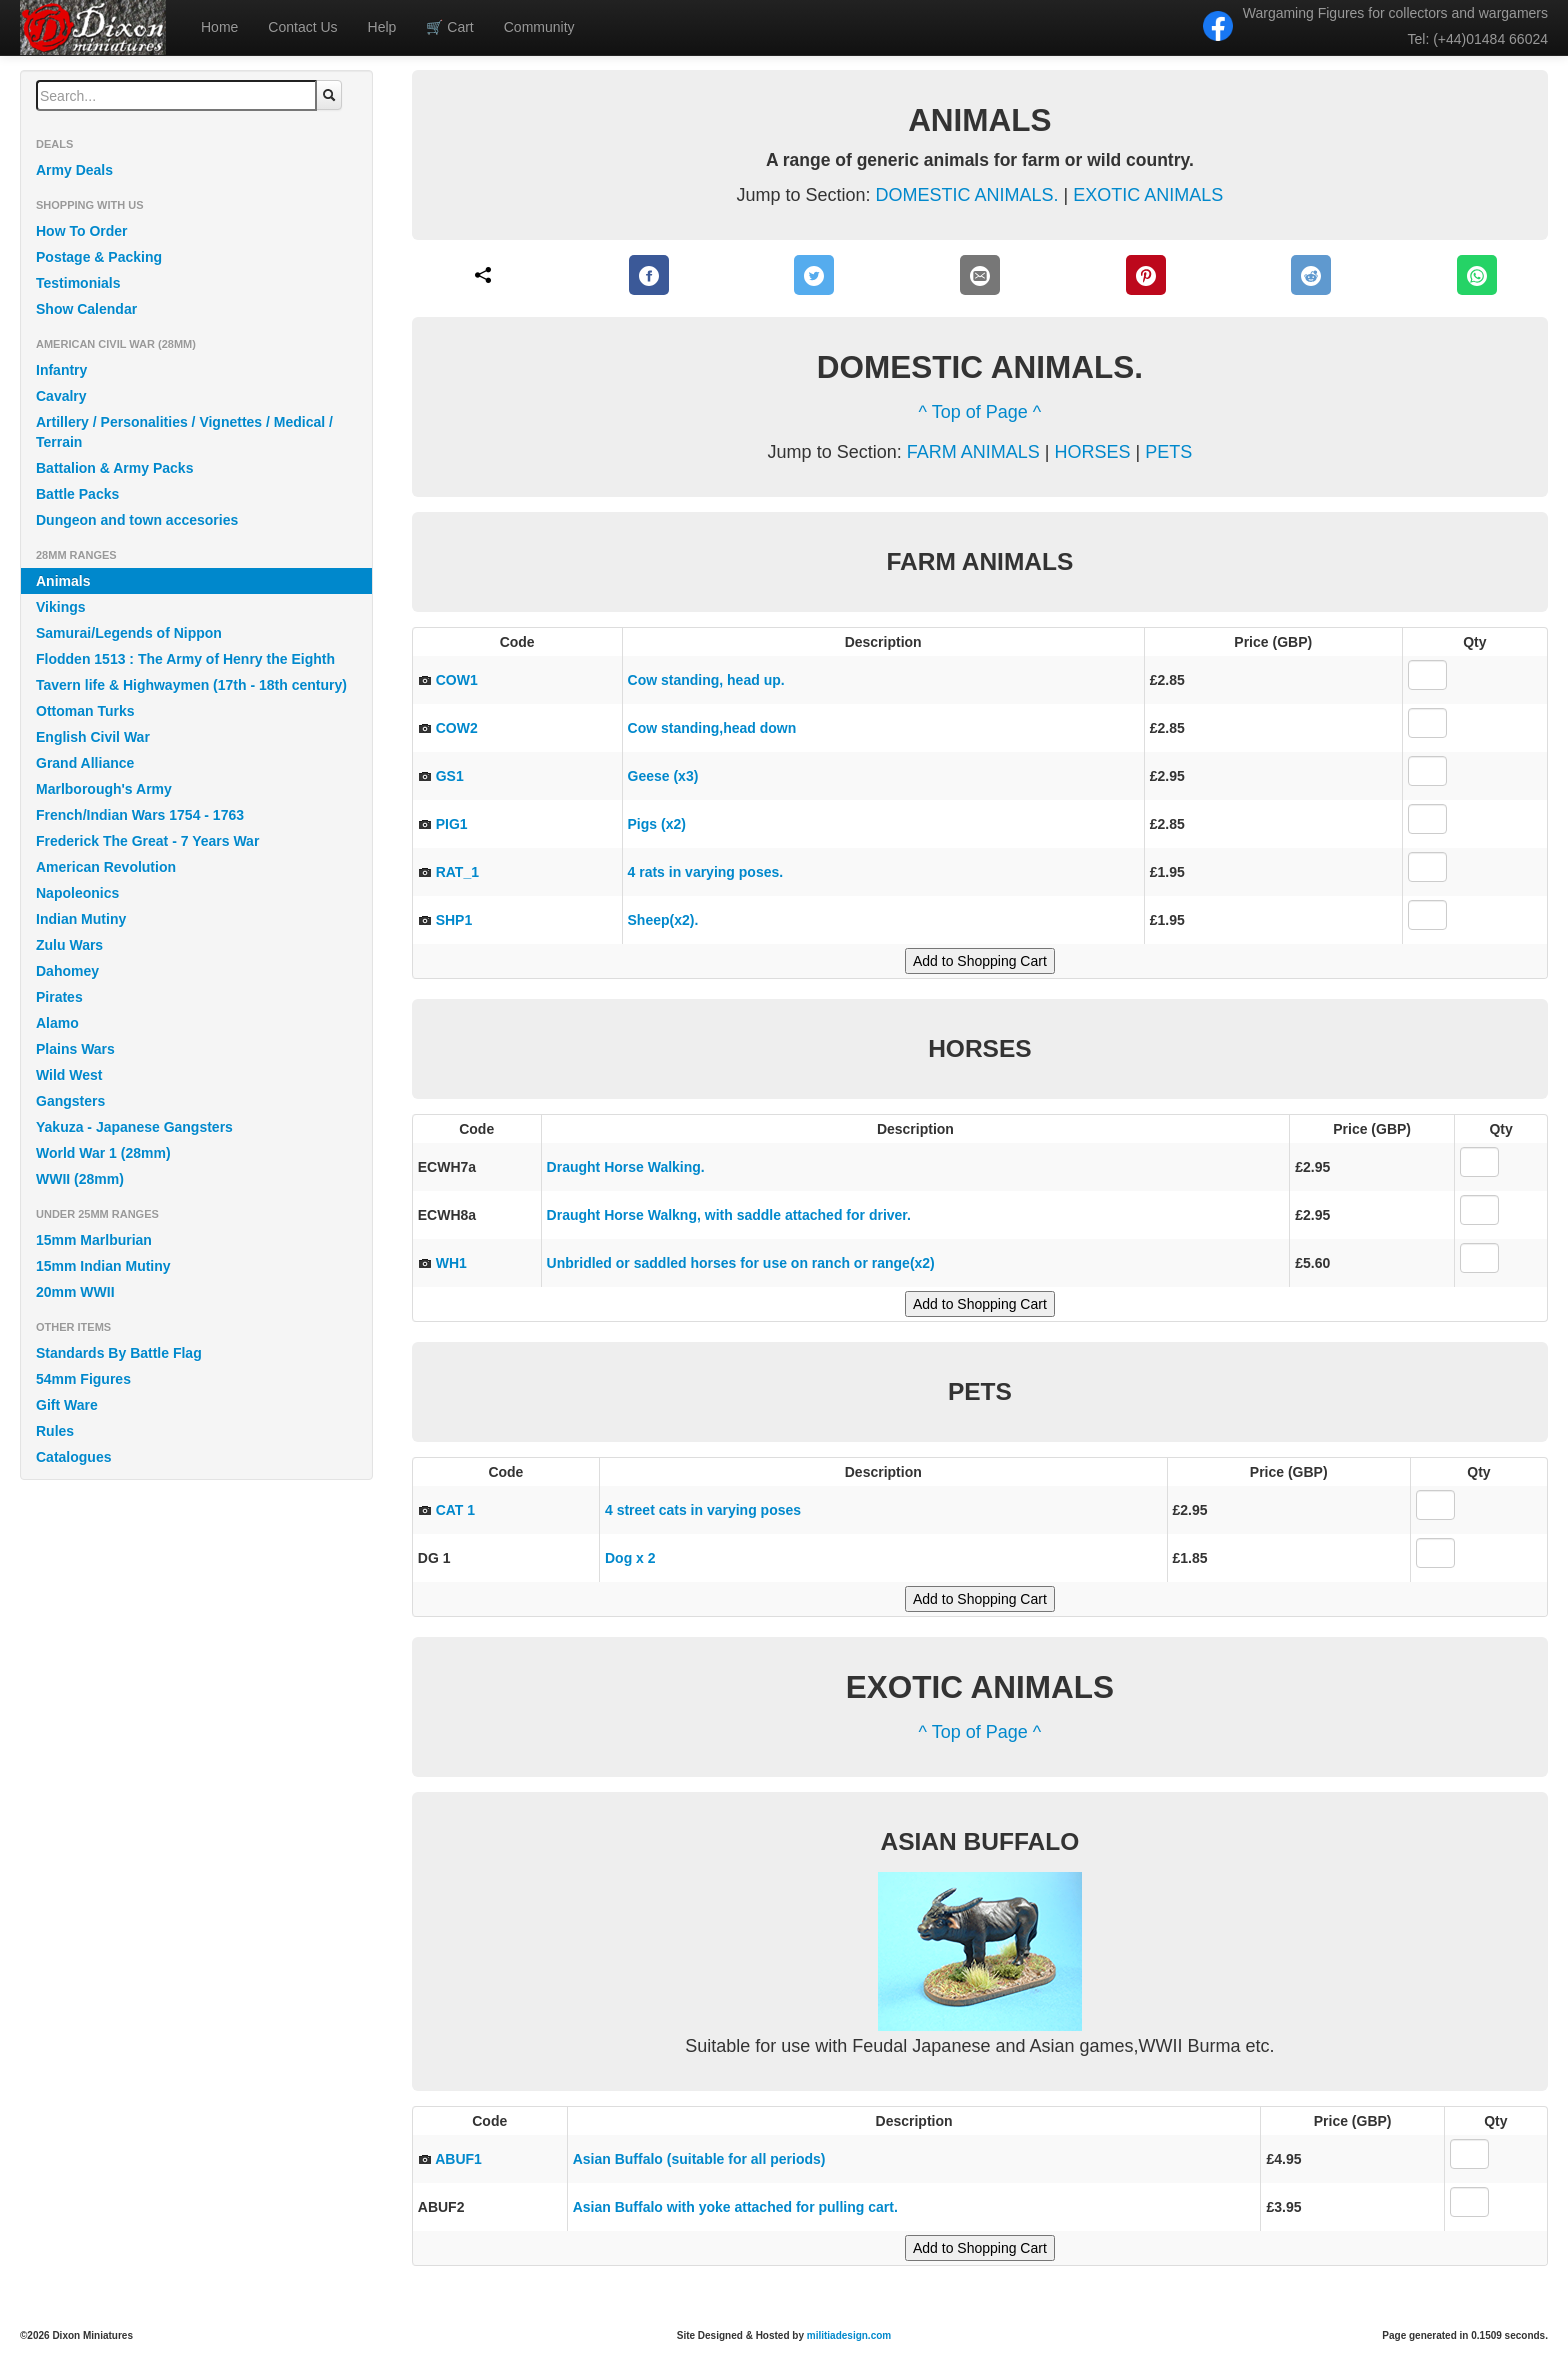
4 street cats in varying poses (703, 1510)
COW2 (457, 728)
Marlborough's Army (104, 789)
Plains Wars (75, 1049)
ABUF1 (458, 2159)
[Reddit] (1311, 275)
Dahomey (67, 971)
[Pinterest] (1145, 275)
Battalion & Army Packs (114, 468)
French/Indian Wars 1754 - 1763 (140, 815)
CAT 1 (455, 1510)
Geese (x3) (663, 776)
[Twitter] (814, 275)
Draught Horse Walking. (626, 1167)
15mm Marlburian (94, 1240)
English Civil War (93, 737)
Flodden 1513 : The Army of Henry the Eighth (185, 659)
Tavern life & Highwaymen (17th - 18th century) (191, 685)
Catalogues (73, 1457)
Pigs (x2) (657, 824)
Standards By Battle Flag (119, 1353)
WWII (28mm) (80, 1179)
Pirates (59, 997)
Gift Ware (67, 1405)
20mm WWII (75, 1292)
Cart (449, 27)
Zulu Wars (69, 945)
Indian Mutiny (81, 919)
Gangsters (70, 1101)
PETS (1168, 452)
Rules (55, 1431)
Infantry (61, 370)
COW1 (457, 680)
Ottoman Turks (85, 711)
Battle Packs (77, 494)
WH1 (451, 1263)
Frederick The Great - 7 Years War (147, 841)
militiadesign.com (849, 2335)
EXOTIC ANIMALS (1148, 195)
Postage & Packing (99, 257)
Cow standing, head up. (706, 680)
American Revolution (106, 867)
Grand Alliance (85, 763)
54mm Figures (83, 1379)
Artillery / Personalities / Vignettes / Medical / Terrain (184, 432)
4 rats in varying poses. (708, 872)
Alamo (57, 1023)
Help (382, 27)
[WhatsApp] (1477, 275)
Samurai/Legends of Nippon (129, 633)
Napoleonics (77, 893)
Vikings (61, 607)
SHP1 (454, 920)
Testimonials (78, 283)
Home (219, 27)
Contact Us (302, 27)
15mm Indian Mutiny (103, 1266)
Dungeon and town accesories (137, 520)
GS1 (450, 776)
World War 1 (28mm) (103, 1153)
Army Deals (74, 170)
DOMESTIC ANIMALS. (967, 195)
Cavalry (61, 396)
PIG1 (452, 824)
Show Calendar (86, 309)
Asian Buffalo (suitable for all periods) (699, 2159)
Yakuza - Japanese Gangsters (134, 1127)
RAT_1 (457, 872)
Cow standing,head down (712, 728)
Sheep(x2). (663, 920)
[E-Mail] (980, 275)
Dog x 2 (630, 1558)
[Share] (483, 275)
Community (539, 27)
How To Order (82, 231)
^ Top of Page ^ (980, 412)
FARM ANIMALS (973, 452)
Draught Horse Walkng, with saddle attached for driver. (729, 1215)
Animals (63, 581)
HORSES (1092, 452)
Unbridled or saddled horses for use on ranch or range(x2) (743, 1263)
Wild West (69, 1075)
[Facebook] (648, 275)
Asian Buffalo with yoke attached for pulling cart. (735, 2207)
